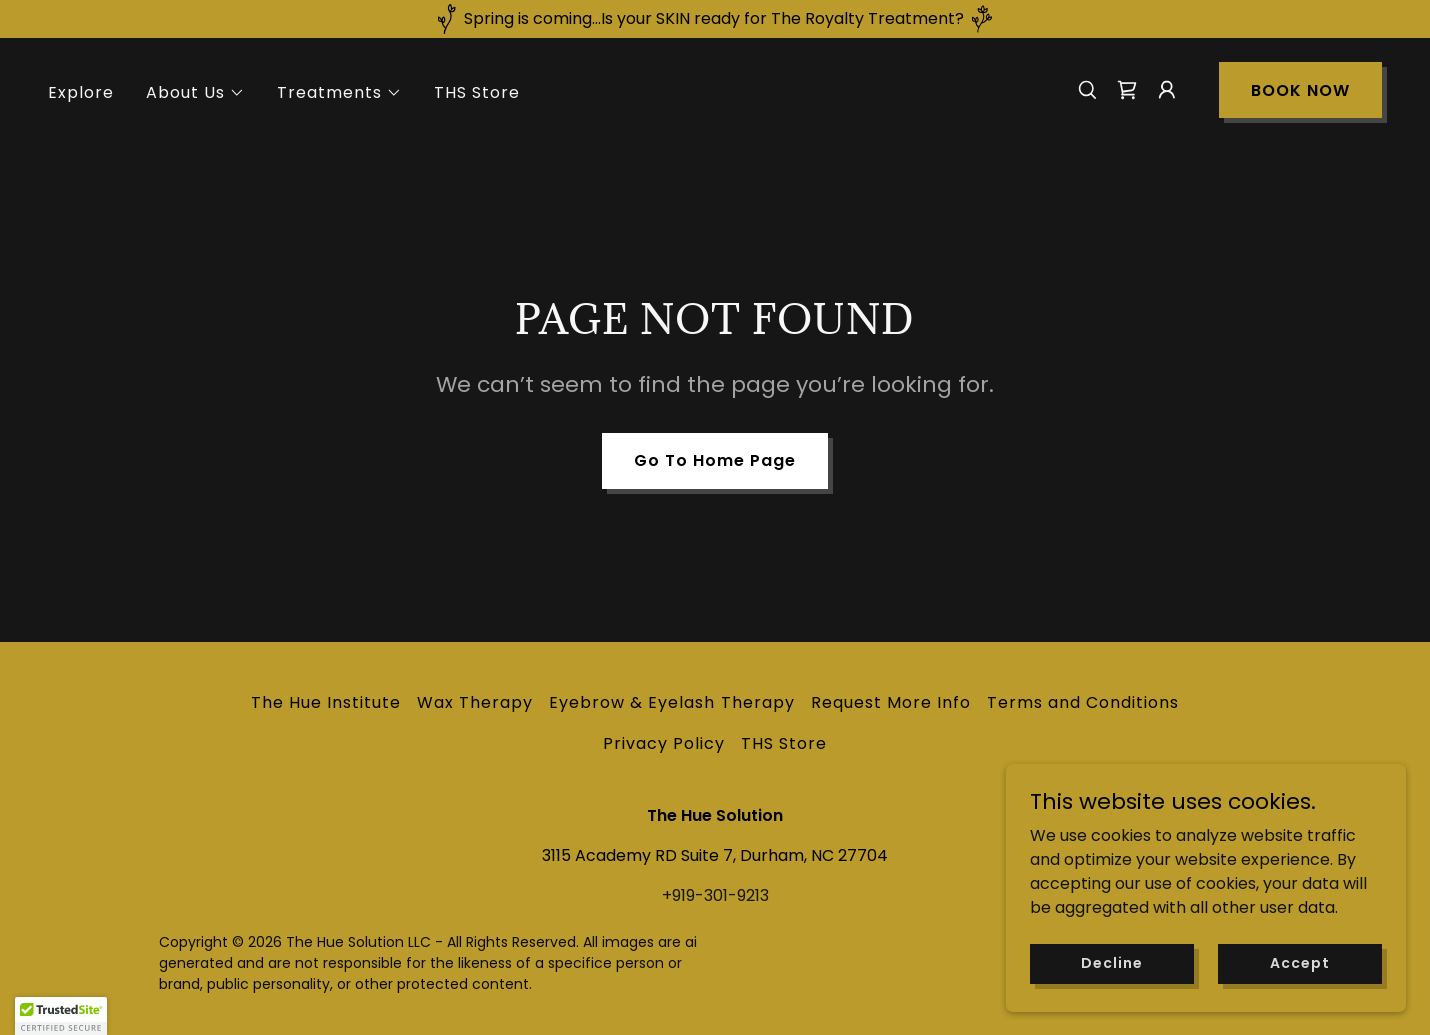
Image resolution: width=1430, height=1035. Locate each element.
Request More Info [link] (891, 702)
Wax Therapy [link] (475, 702)
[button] (195, 93)
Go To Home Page (715, 460)
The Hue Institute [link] (326, 702)
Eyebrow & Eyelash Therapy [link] (671, 702)
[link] (1127, 90)
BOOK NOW (1300, 90)
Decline (1111, 963)
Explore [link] (81, 92)
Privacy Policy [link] (664, 743)
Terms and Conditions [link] (1083, 702)
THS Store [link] (477, 92)
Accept (1299, 963)
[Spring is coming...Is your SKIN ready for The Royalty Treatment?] (715, 19)
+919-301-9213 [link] (715, 895)
